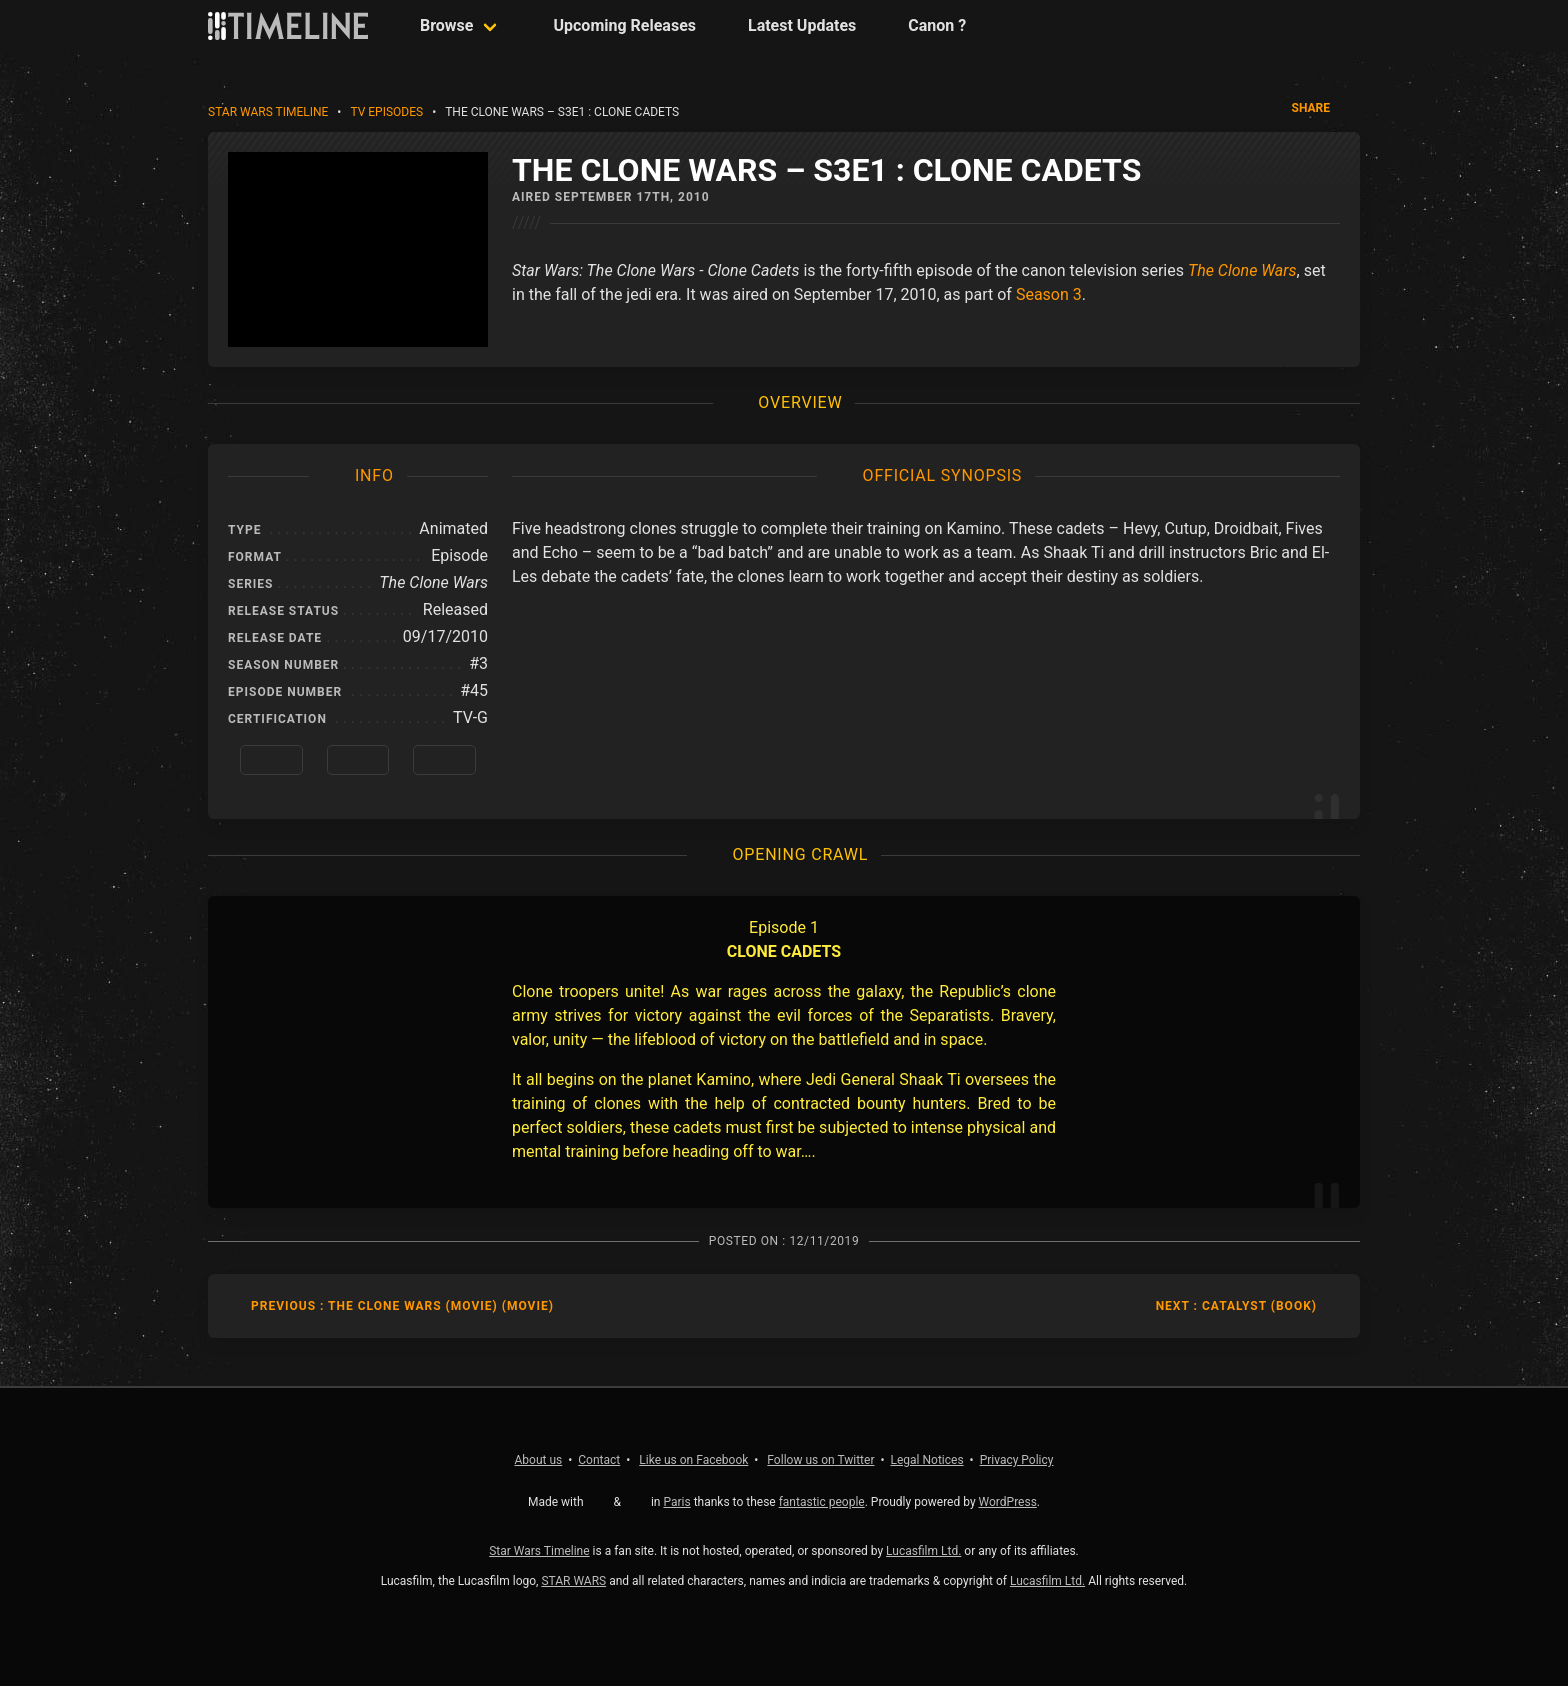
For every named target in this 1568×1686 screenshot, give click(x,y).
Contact (599, 1460)
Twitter (820, 1460)
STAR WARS (573, 1581)
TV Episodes (386, 112)
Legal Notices (927, 1460)
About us (539, 1460)
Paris (676, 1502)
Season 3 (1049, 294)
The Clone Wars (1242, 270)
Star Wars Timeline (268, 112)
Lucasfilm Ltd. (923, 1551)
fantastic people (822, 1502)
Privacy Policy (1017, 1460)
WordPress (1008, 1502)
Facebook (693, 1460)
